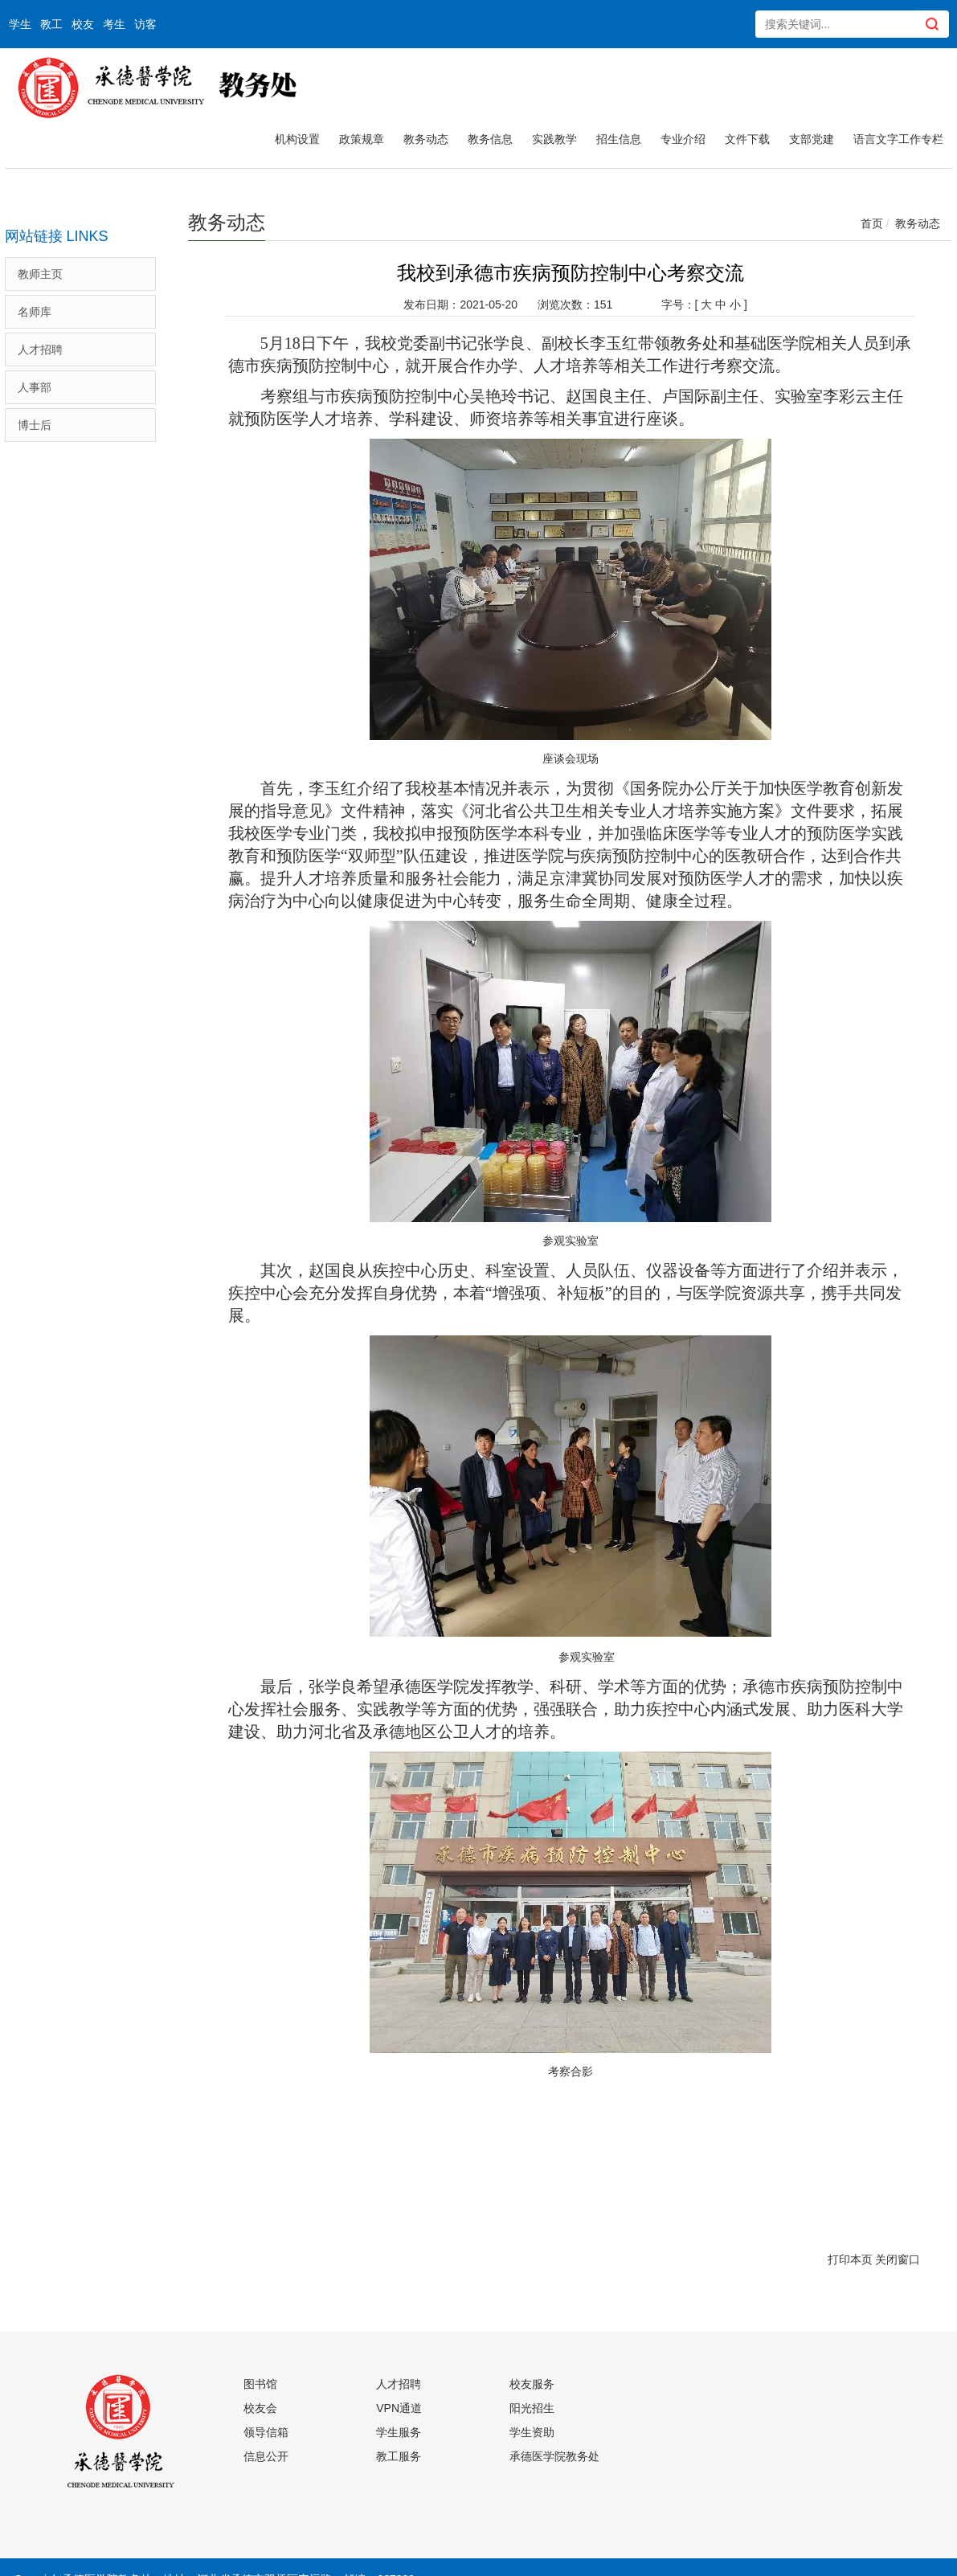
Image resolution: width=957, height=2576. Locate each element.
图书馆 (260, 2384)
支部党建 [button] (811, 139)
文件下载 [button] (747, 139)
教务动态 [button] (425, 139)
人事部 (34, 387)
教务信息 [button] (490, 139)
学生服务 (398, 2432)
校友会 (260, 2408)
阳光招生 (531, 2408)
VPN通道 (399, 2408)
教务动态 (917, 223)
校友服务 (531, 2384)
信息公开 (265, 2456)
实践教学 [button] (554, 139)
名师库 (34, 311)
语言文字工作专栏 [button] (898, 139)
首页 (872, 223)
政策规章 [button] (361, 139)
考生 (114, 24)
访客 (145, 24)
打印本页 (850, 2259)
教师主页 (40, 274)
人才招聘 (40, 349)
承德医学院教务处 (554, 2456)
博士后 (34, 425)
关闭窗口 (897, 2259)
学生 (20, 24)
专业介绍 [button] (682, 139)
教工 (51, 24)
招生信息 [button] (618, 139)
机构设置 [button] (297, 139)
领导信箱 (265, 2432)
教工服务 (398, 2456)
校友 (83, 24)
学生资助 (531, 2432)
